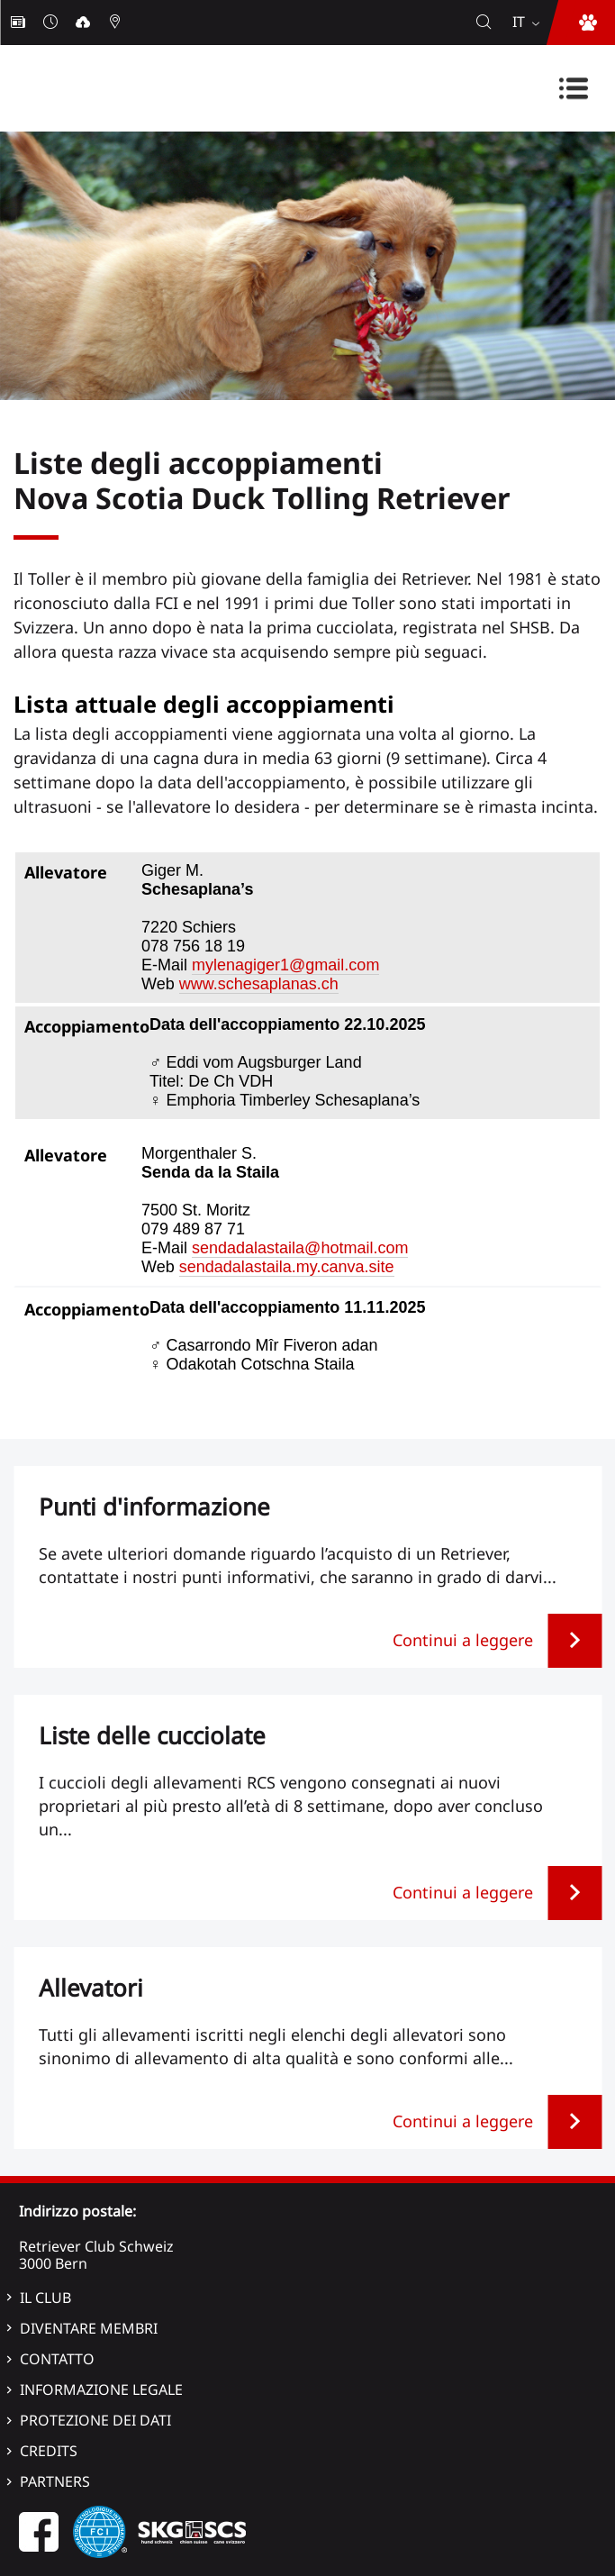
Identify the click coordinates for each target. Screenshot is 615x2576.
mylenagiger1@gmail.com (285, 965)
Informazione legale (101, 2389)
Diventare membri (89, 2328)
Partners (55, 2481)
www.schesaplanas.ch (259, 984)
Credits (48, 2451)
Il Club (45, 2297)
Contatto (57, 2359)
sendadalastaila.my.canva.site (286, 1267)
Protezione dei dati (95, 2420)
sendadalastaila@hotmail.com (300, 1248)
